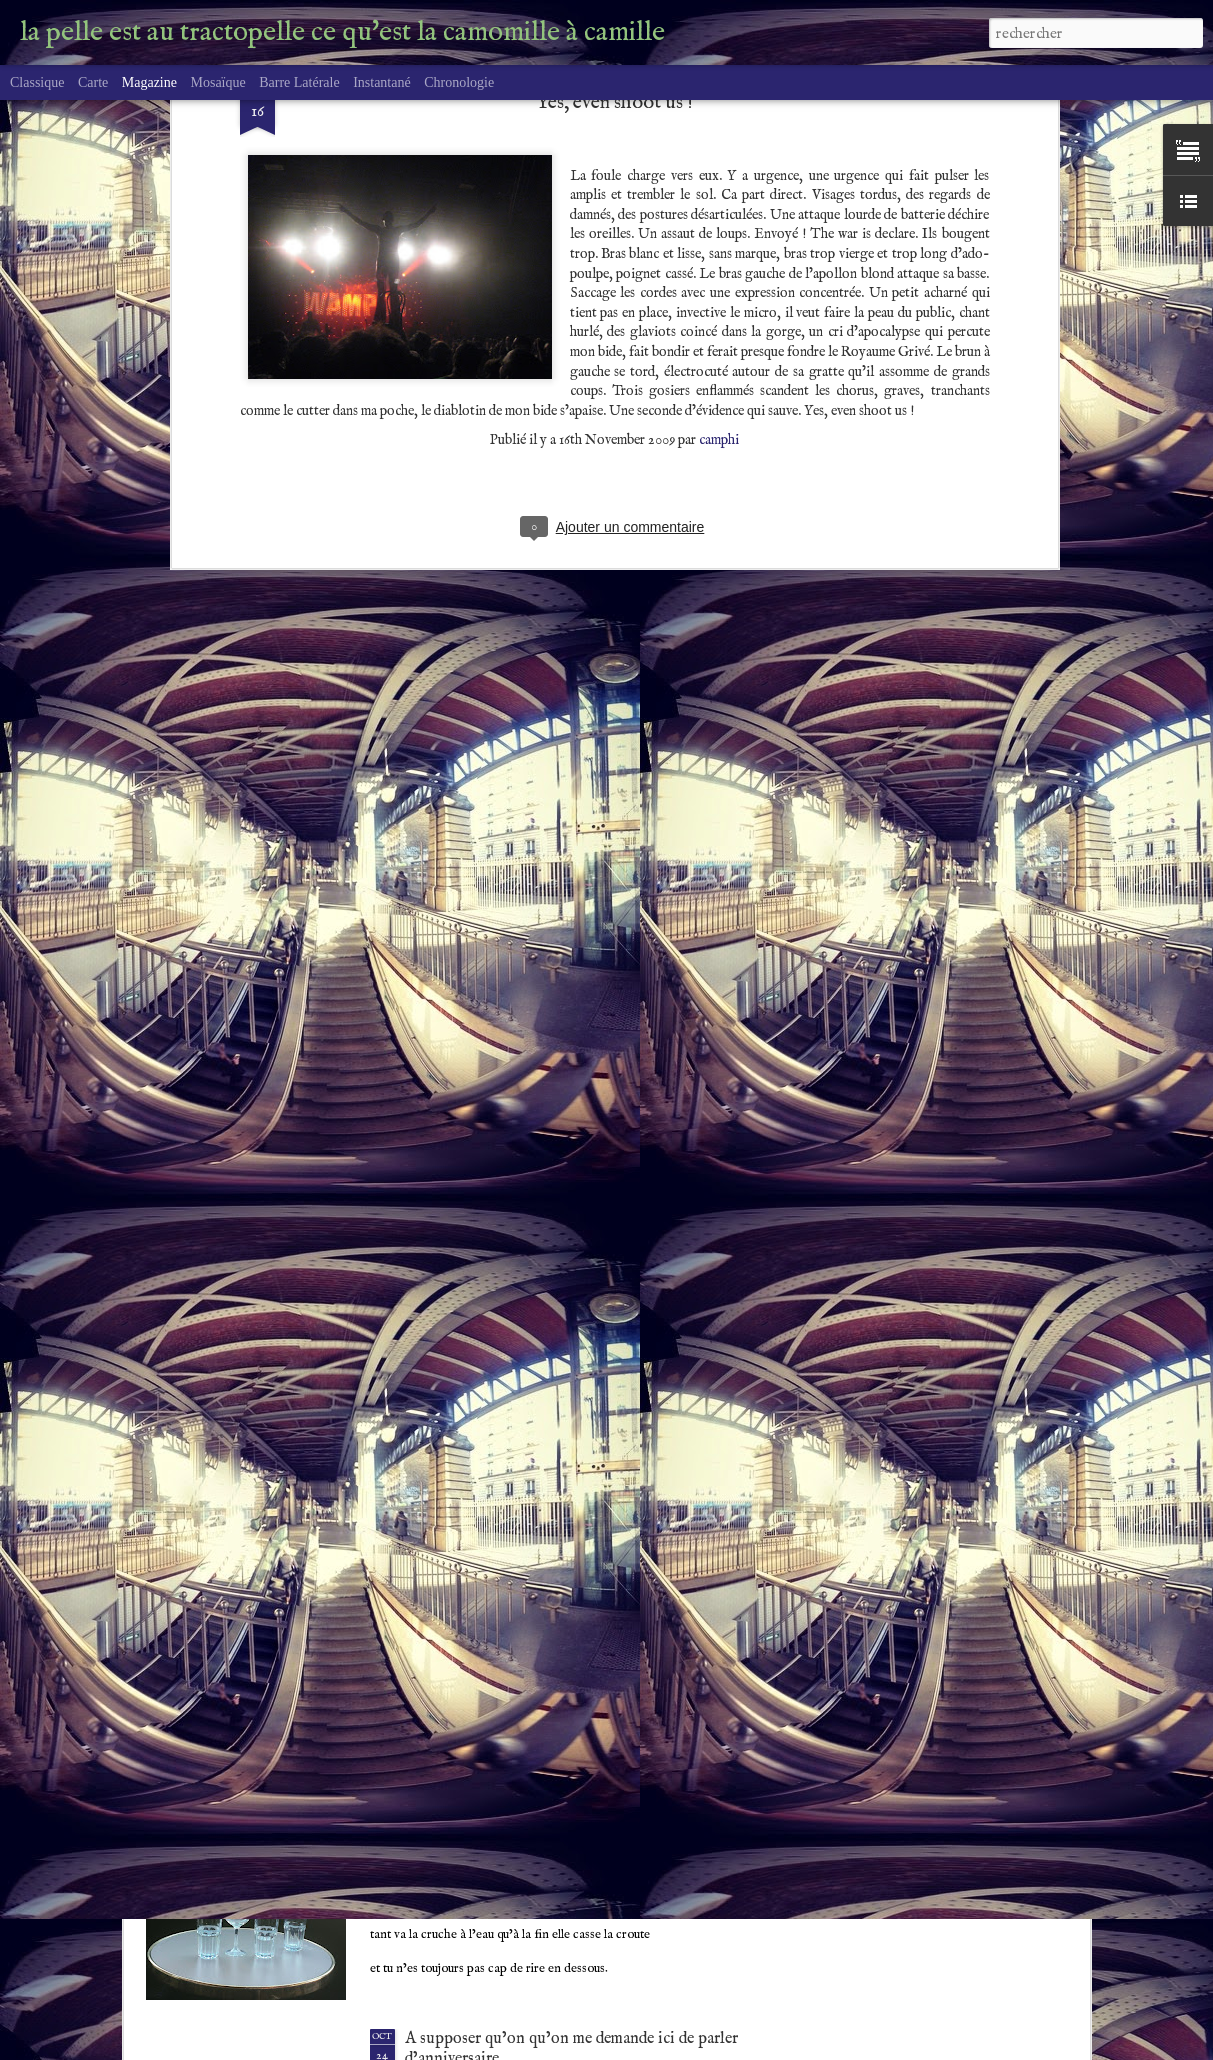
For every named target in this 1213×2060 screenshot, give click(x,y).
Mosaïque (217, 82)
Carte (93, 82)
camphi (719, 242)
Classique (37, 82)
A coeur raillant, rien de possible (514, 1810)
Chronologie (459, 82)
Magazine (149, 82)
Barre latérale (299, 82)
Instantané (382, 82)
